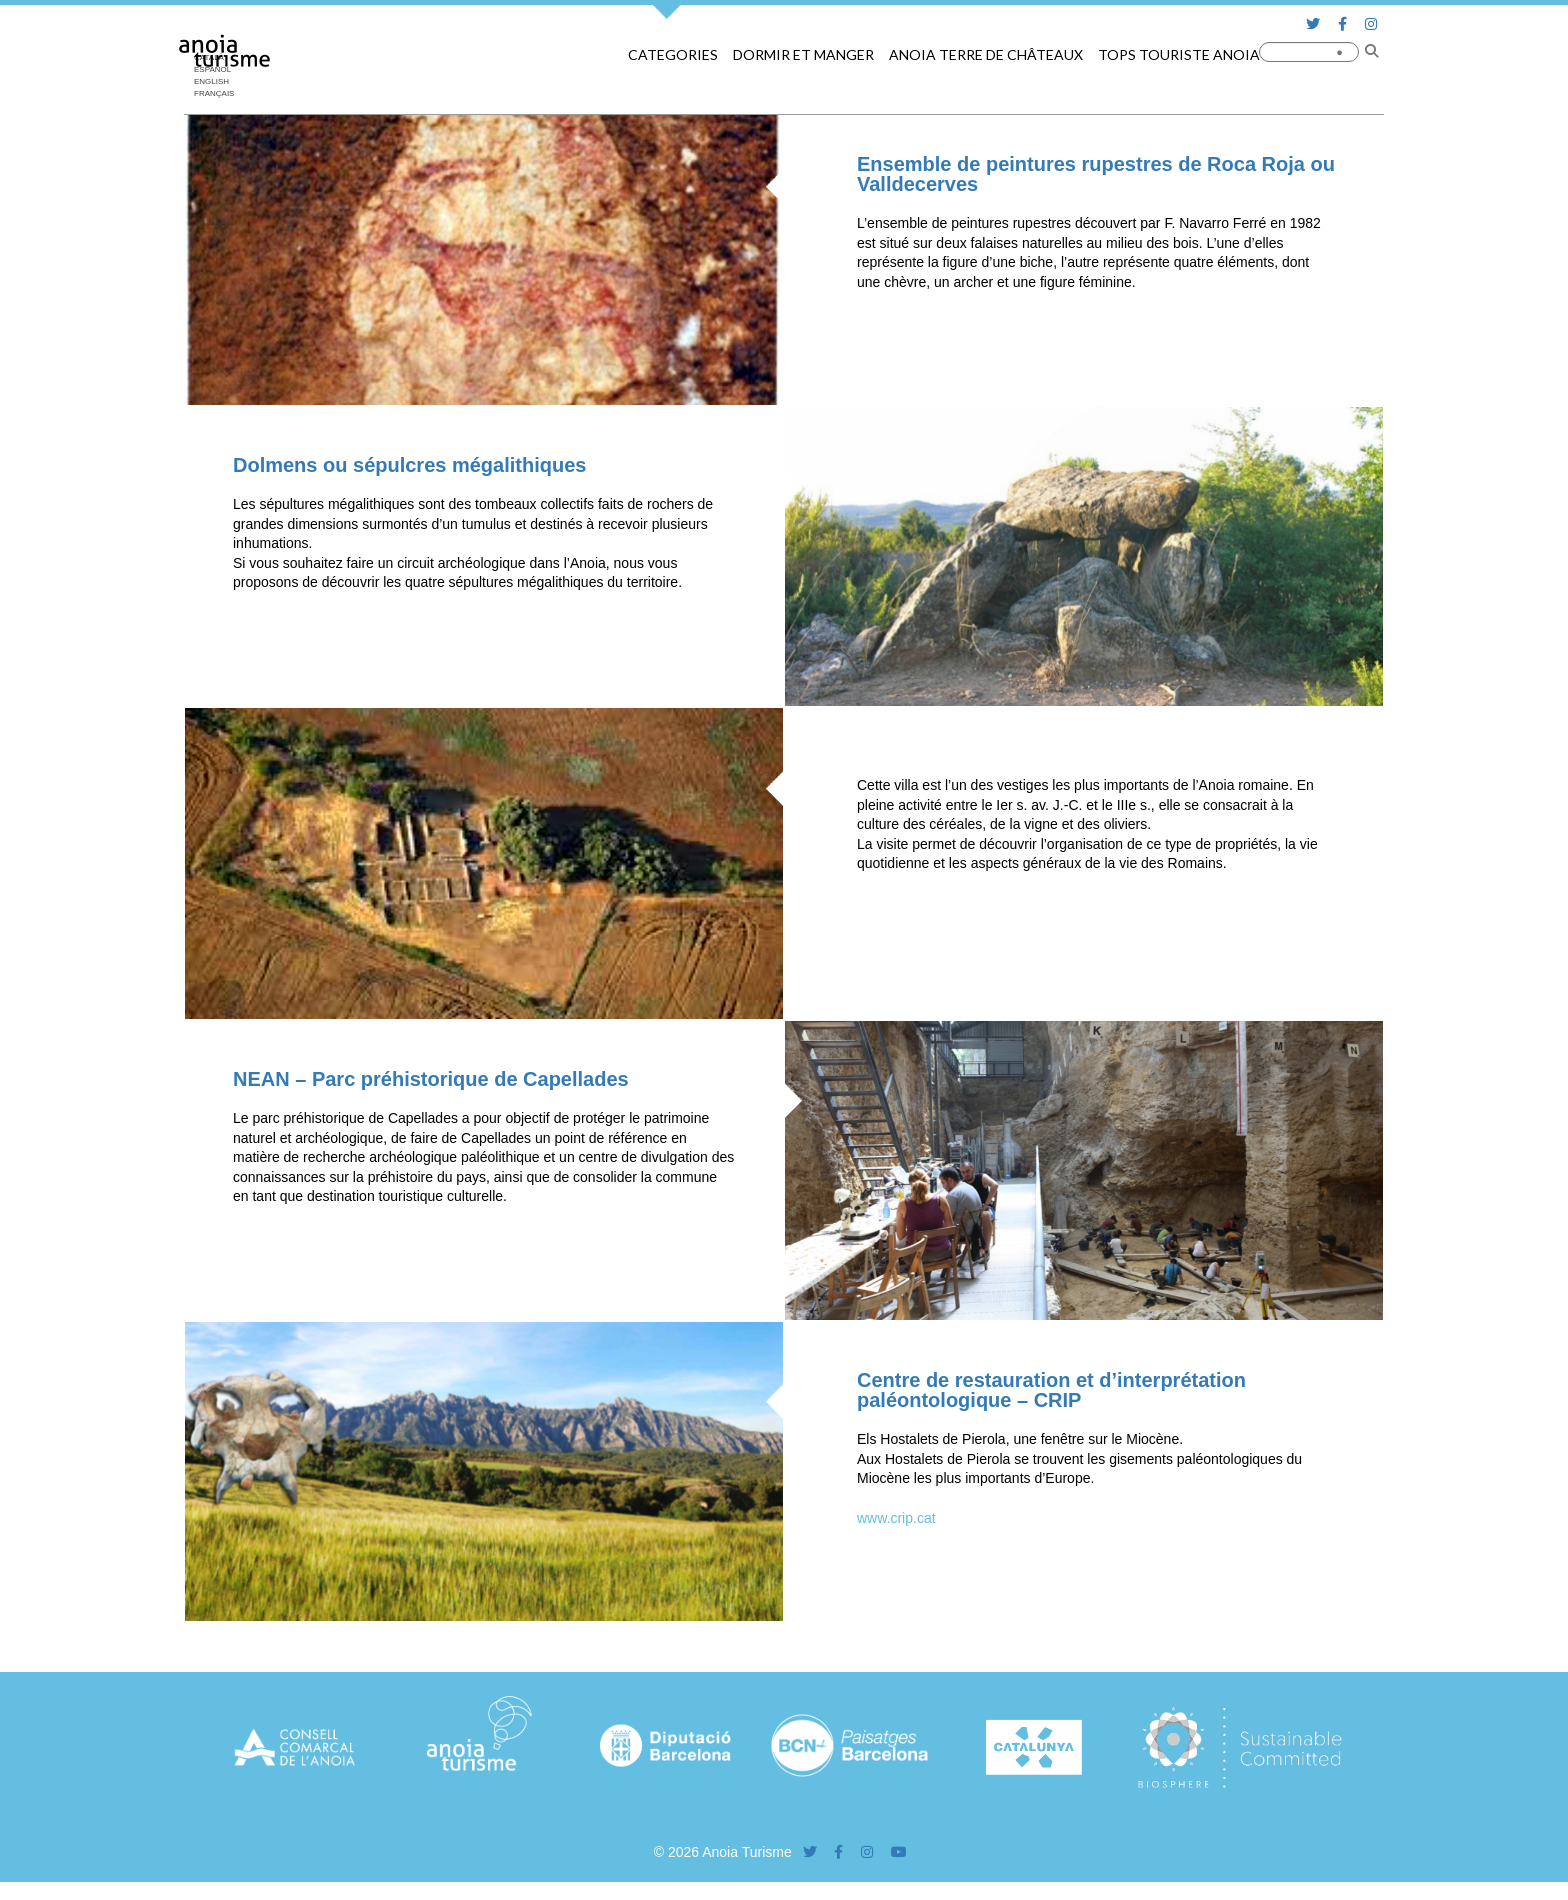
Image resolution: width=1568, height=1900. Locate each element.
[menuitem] (219, 82)
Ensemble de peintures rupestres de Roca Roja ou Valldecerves (1096, 174)
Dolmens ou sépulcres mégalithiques (409, 465)
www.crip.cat (896, 1518)
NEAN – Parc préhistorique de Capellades (431, 1079)
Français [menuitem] (214, 93)
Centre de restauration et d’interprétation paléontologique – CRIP (1051, 1390)
